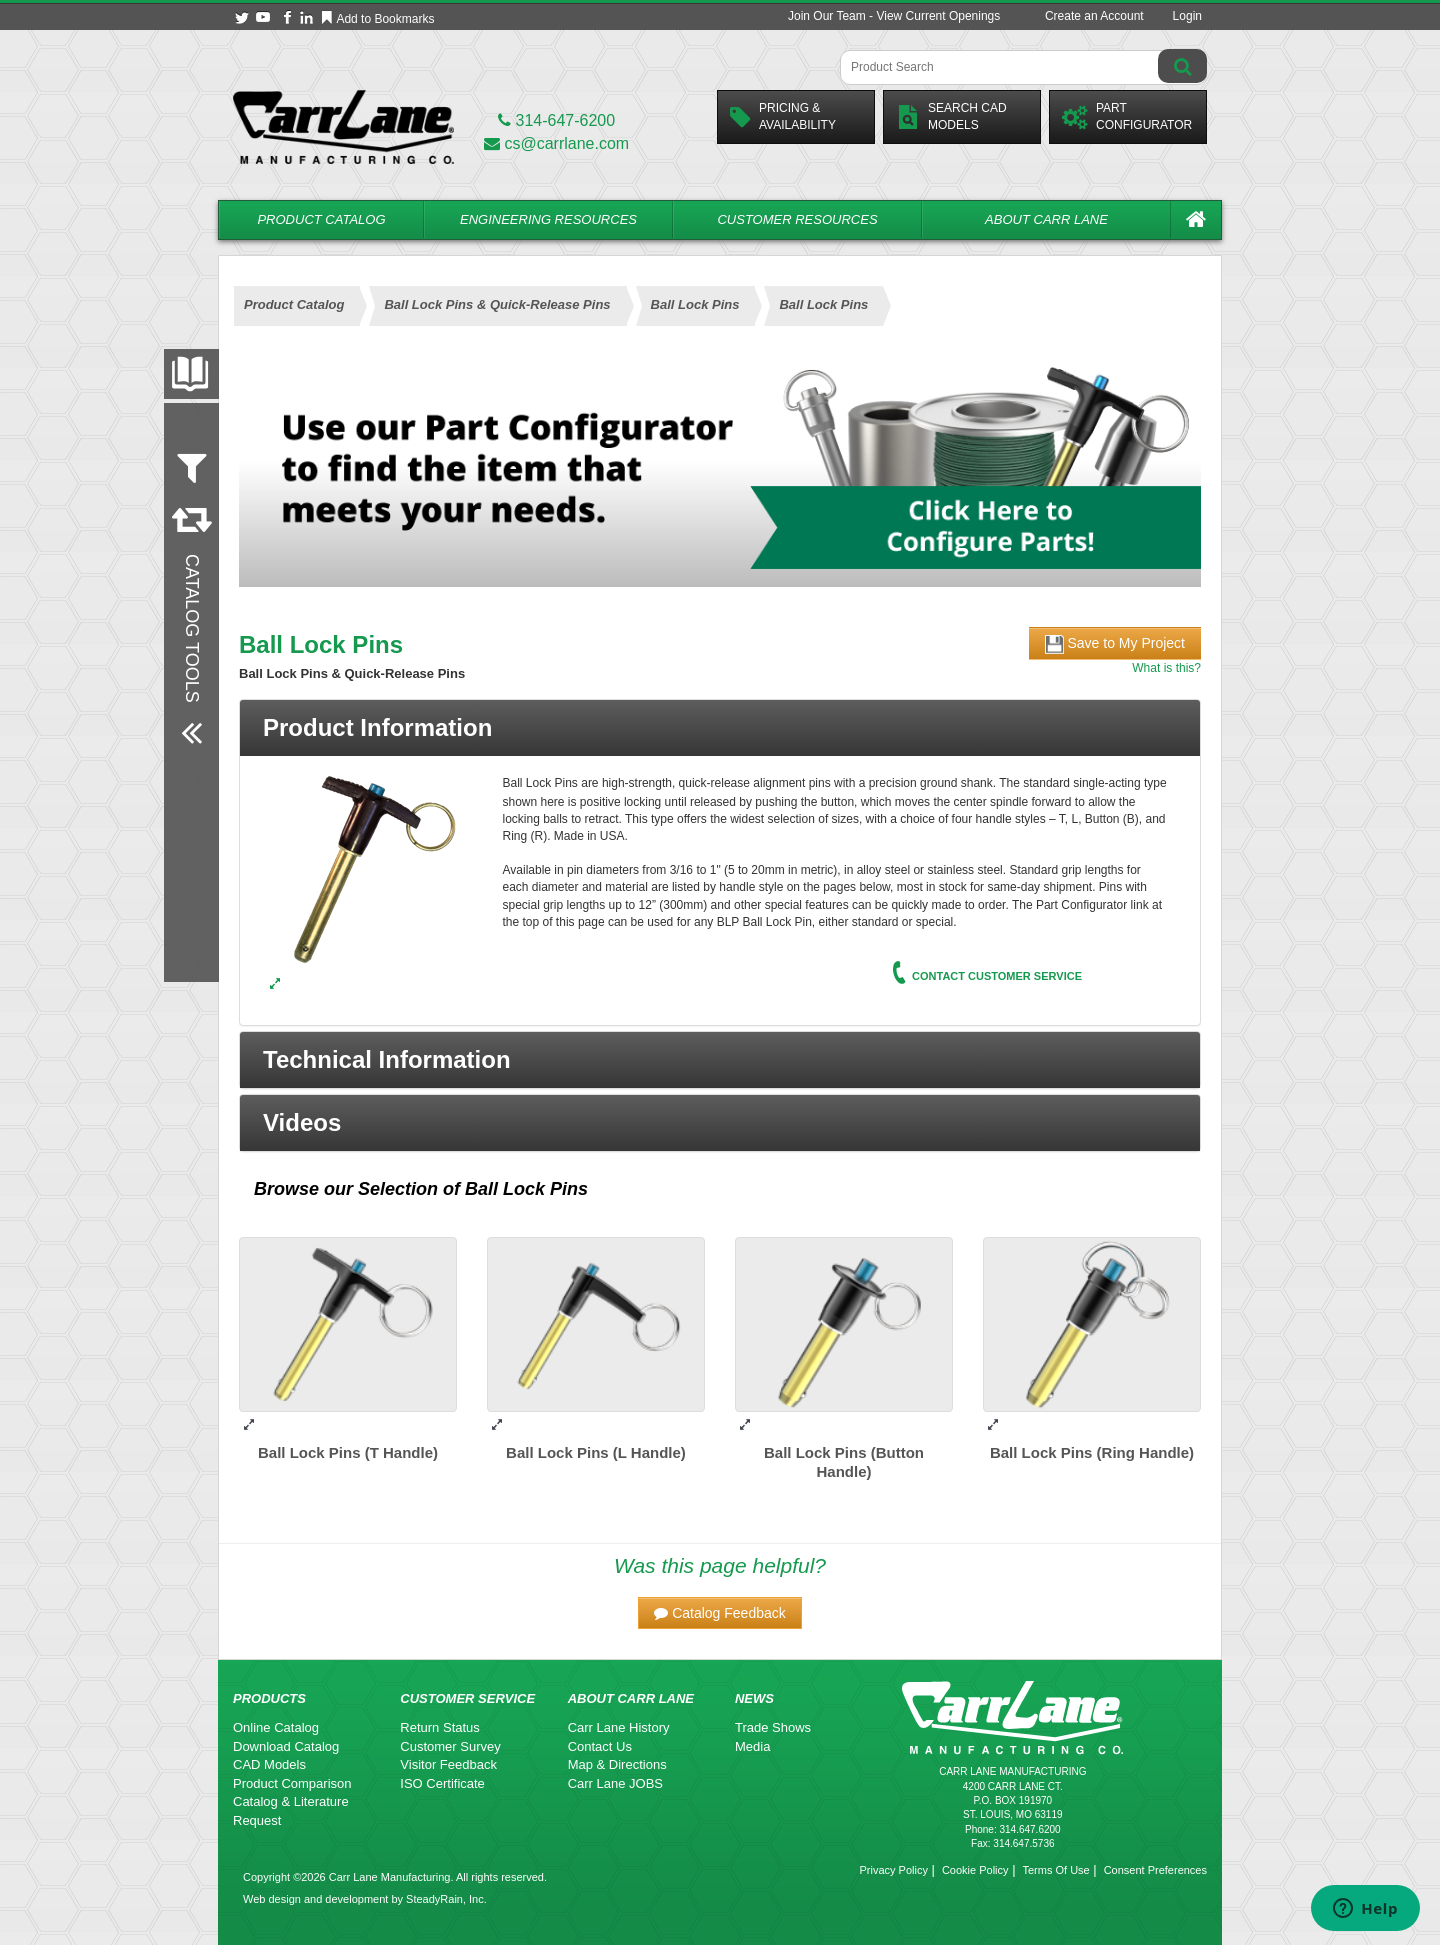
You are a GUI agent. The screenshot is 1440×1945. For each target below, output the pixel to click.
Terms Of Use (1055, 1870)
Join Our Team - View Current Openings (894, 16)
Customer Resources (797, 219)
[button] (720, 1060)
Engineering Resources (548, 219)
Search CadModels (951, 116)
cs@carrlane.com (556, 143)
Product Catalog (321, 219)
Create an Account (1094, 16)
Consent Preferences (1155, 1870)
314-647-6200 (556, 120)
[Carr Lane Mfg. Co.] (343, 126)
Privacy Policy (893, 1870)
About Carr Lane (1046, 219)
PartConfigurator (1127, 116)
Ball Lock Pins (526, 1189)
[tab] (720, 728)
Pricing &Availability (783, 116)
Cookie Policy (975, 1870)
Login (1187, 16)
